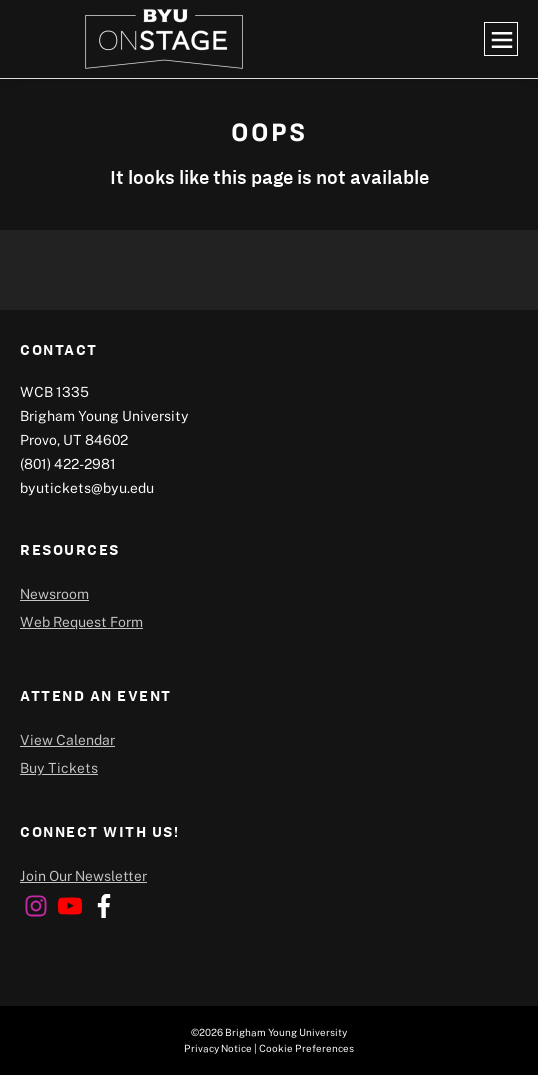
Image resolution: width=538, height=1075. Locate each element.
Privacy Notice (218, 1048)
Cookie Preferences (306, 1048)
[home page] (164, 39)
